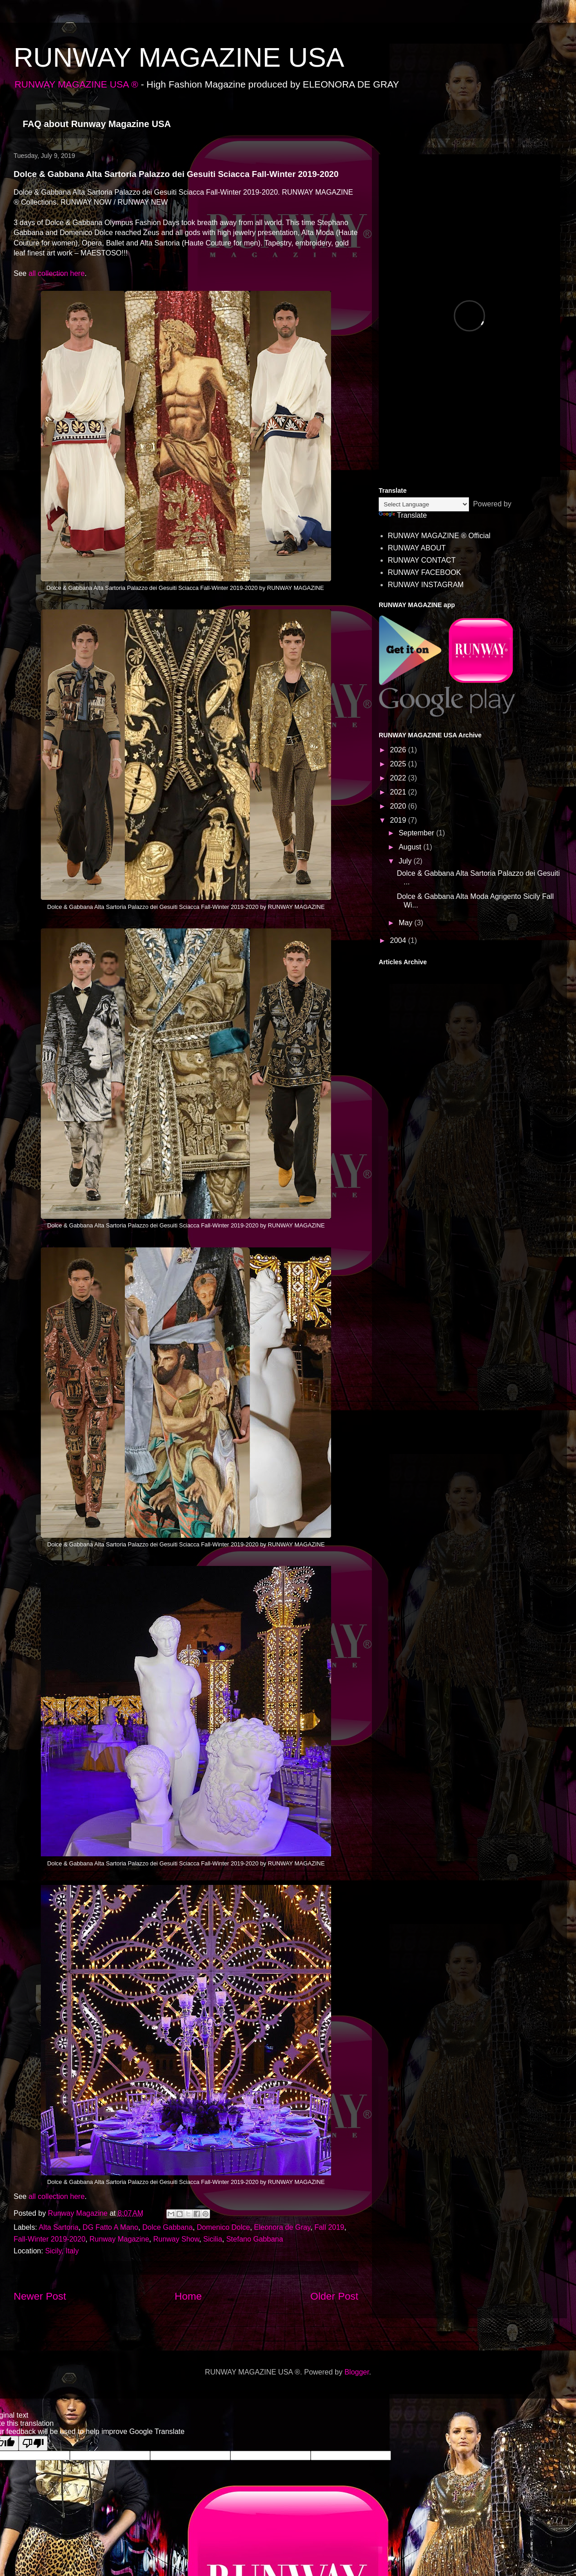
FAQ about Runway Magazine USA (97, 124)
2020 (399, 806)
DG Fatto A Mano (110, 2227)
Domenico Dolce (223, 2227)
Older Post (334, 2296)
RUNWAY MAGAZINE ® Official (439, 536)
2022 (399, 778)
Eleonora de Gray (282, 2227)
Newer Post (40, 2296)
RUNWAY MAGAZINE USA (179, 57)
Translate (403, 515)
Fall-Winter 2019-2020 (49, 2239)
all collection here (55, 273)
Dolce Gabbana (167, 2227)
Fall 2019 (329, 2227)
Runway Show (176, 2239)
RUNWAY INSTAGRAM (426, 585)
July (406, 861)
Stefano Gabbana (254, 2239)
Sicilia (212, 2239)
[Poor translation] (33, 2443)
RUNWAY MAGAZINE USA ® (76, 84)
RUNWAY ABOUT (417, 548)
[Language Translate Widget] (424, 504)
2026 (399, 750)
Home (188, 2296)
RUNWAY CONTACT (422, 560)
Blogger (356, 2372)
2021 (399, 792)
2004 (399, 940)
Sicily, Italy (61, 2251)
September (417, 833)
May (407, 923)
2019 (399, 820)
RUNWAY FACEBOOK (424, 572)
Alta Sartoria (58, 2227)
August (411, 847)
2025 (399, 764)
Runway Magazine (119, 2239)
